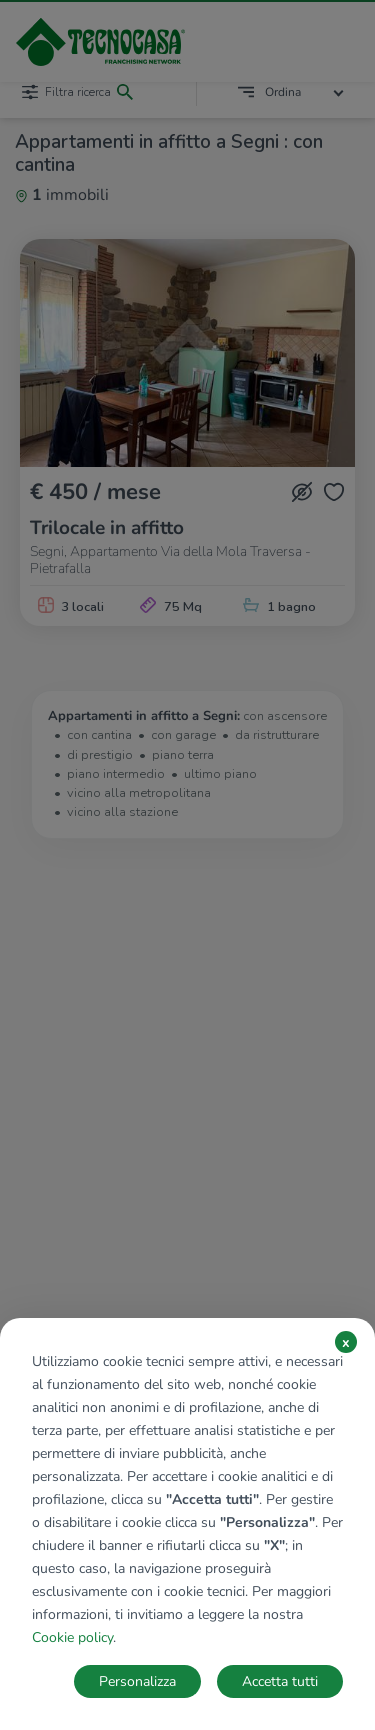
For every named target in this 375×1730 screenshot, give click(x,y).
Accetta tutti (280, 1681)
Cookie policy (72, 1637)
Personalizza (137, 1681)
